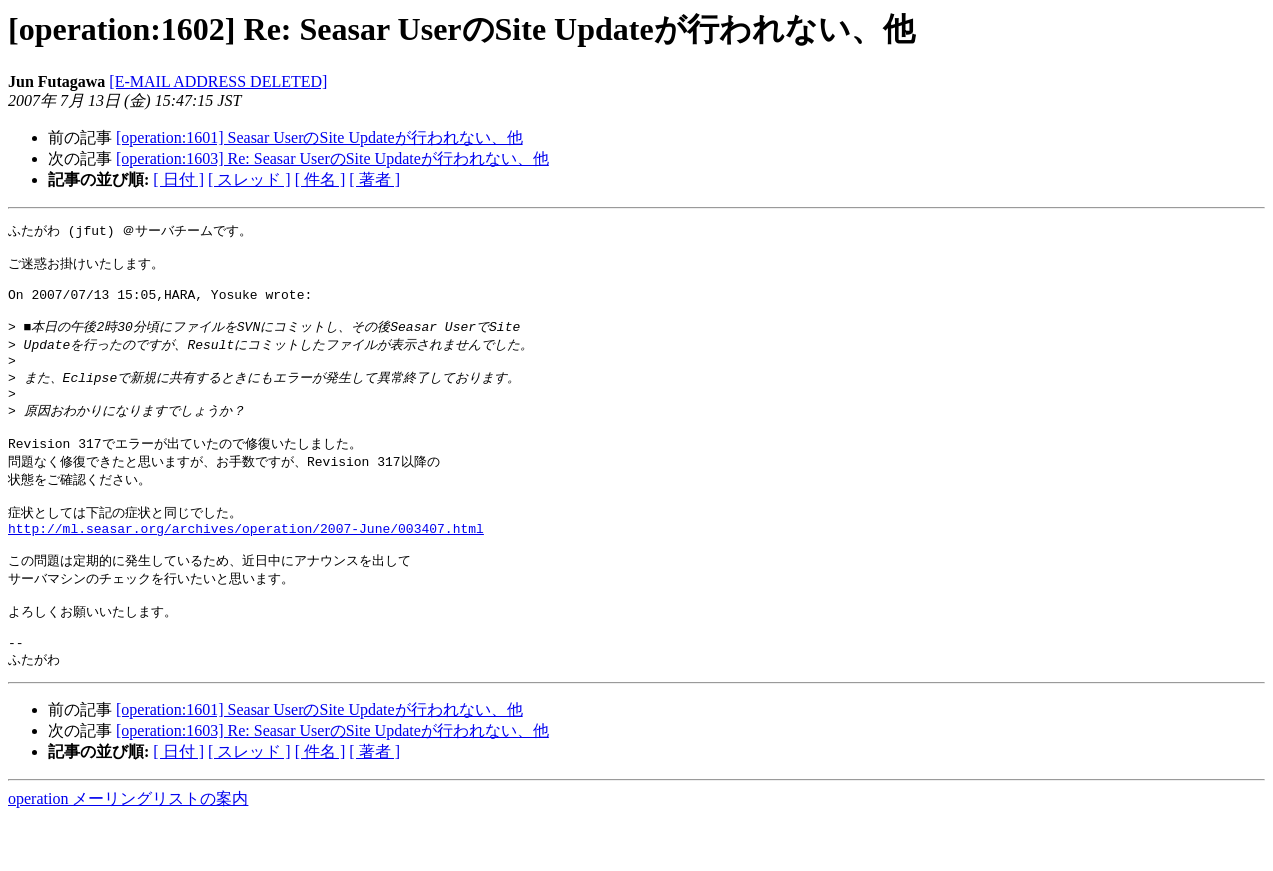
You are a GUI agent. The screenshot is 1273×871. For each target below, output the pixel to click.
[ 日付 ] (178, 179)
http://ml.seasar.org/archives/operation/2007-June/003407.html (246, 565)
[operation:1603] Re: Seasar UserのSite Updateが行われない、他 (332, 158)
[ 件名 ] (320, 179)
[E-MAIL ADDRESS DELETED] (218, 81)
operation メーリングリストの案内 (128, 851)
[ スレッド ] (249, 179)
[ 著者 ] (374, 179)
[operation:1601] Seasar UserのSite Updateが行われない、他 (319, 137)
